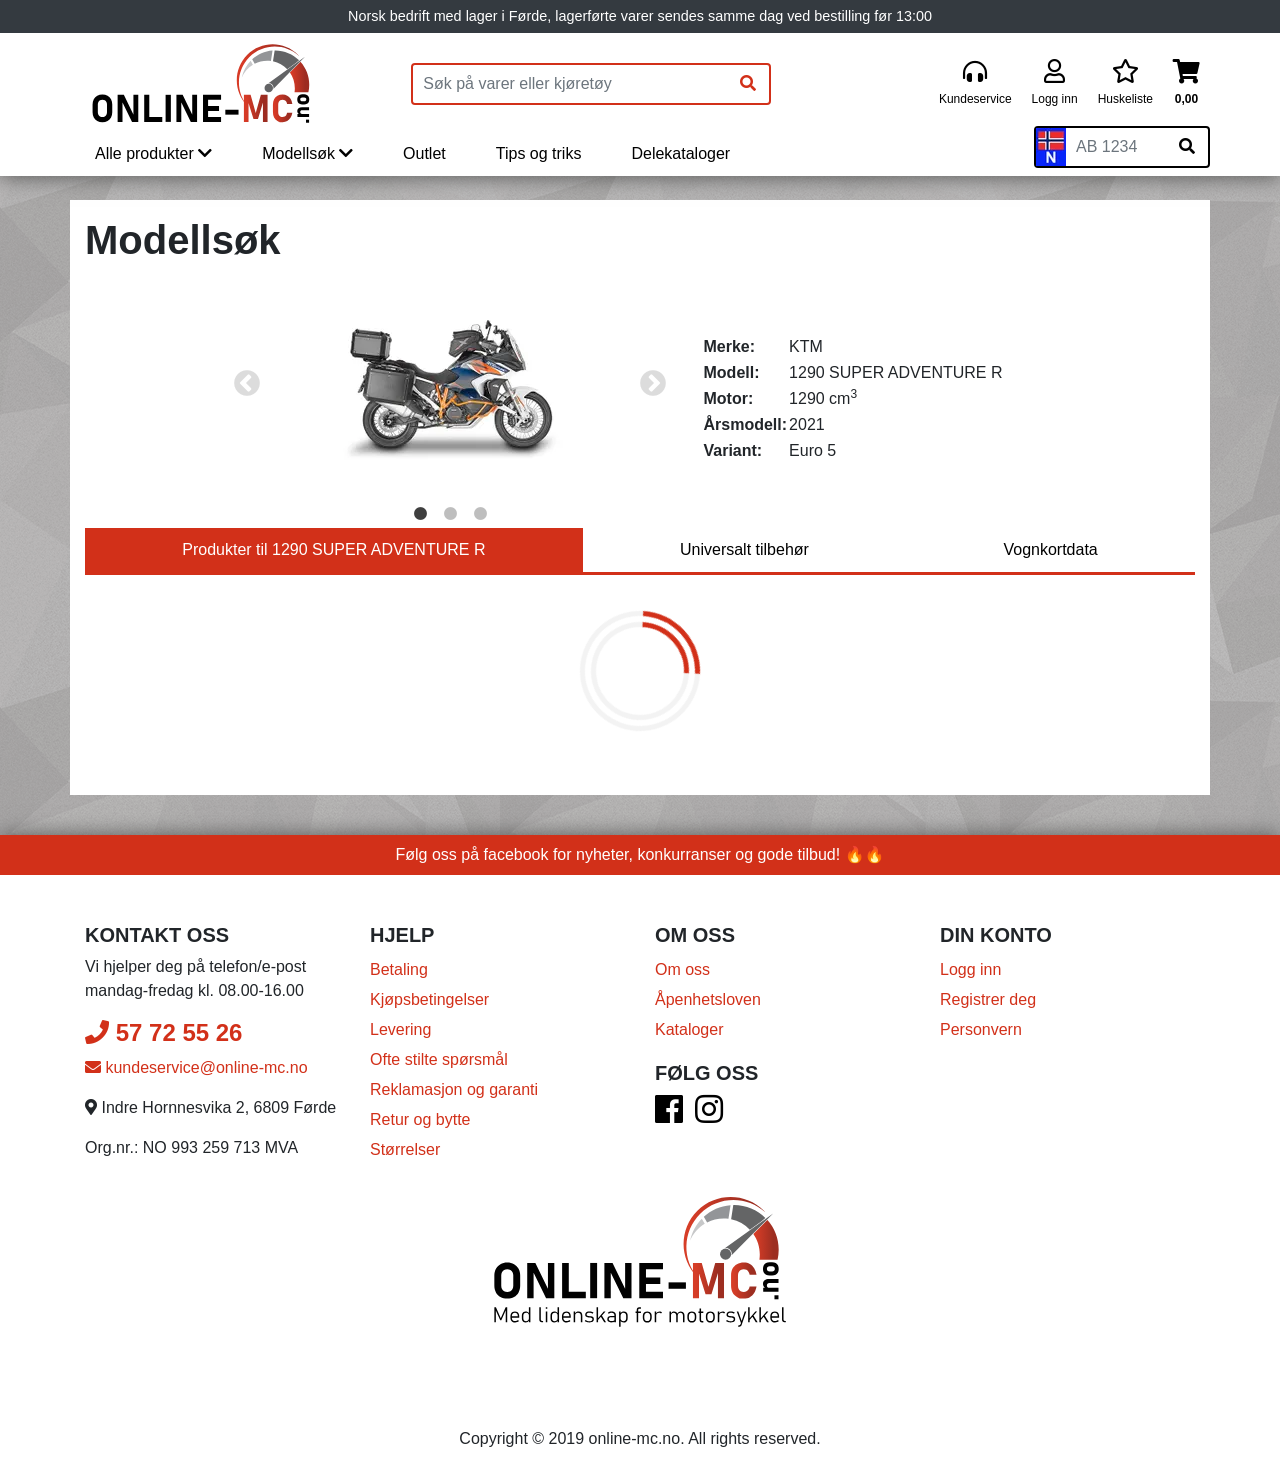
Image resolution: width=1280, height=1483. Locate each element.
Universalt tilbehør (744, 549)
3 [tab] (480, 514)
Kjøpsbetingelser (429, 999)
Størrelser (405, 1149)
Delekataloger (680, 153)
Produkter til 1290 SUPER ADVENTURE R (333, 549)
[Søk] (748, 84)
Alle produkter (153, 153)
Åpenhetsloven (708, 999)
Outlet (424, 153)
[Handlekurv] (1186, 83)
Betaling (399, 969)
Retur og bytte (420, 1119)
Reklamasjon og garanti (454, 1089)
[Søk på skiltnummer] (1187, 147)
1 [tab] (420, 514)
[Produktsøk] (570, 84)
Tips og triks (539, 153)
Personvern (981, 1029)
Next (653, 384)
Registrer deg (988, 999)
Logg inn (970, 969)
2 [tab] (450, 514)
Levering (400, 1029)
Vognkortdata (1050, 549)
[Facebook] (669, 1115)
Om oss (682, 969)
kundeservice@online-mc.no (196, 1067)
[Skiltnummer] (1116, 147)
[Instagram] (709, 1115)
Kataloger (689, 1029)
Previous (247, 384)
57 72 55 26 (163, 1032)
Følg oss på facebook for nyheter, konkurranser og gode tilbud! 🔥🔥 (640, 854)
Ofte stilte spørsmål (439, 1059)
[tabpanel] (450, 384)
